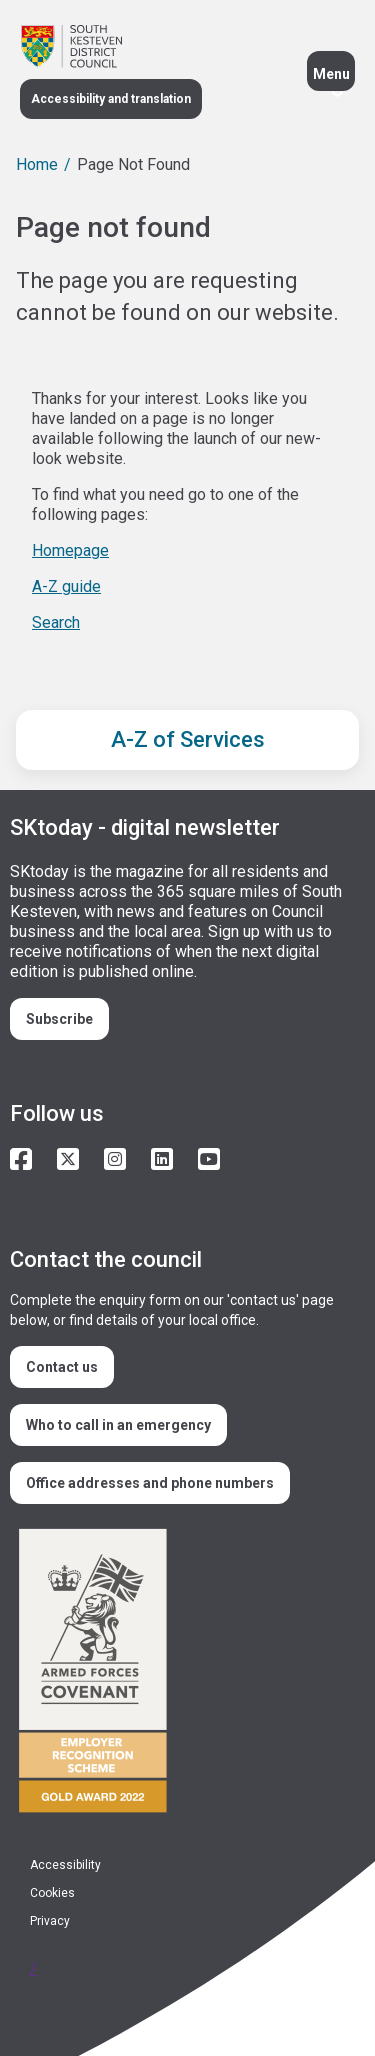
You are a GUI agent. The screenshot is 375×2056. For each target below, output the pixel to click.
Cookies (52, 1893)
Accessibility (65, 1865)
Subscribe (59, 1019)
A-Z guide (66, 586)
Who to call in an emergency (118, 1425)
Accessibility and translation (111, 99)
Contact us (62, 1367)
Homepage (70, 550)
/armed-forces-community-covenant (179, 1673)
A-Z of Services (188, 739)
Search (56, 622)
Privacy (50, 1921)
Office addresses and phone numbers (150, 1483)
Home (37, 164)
